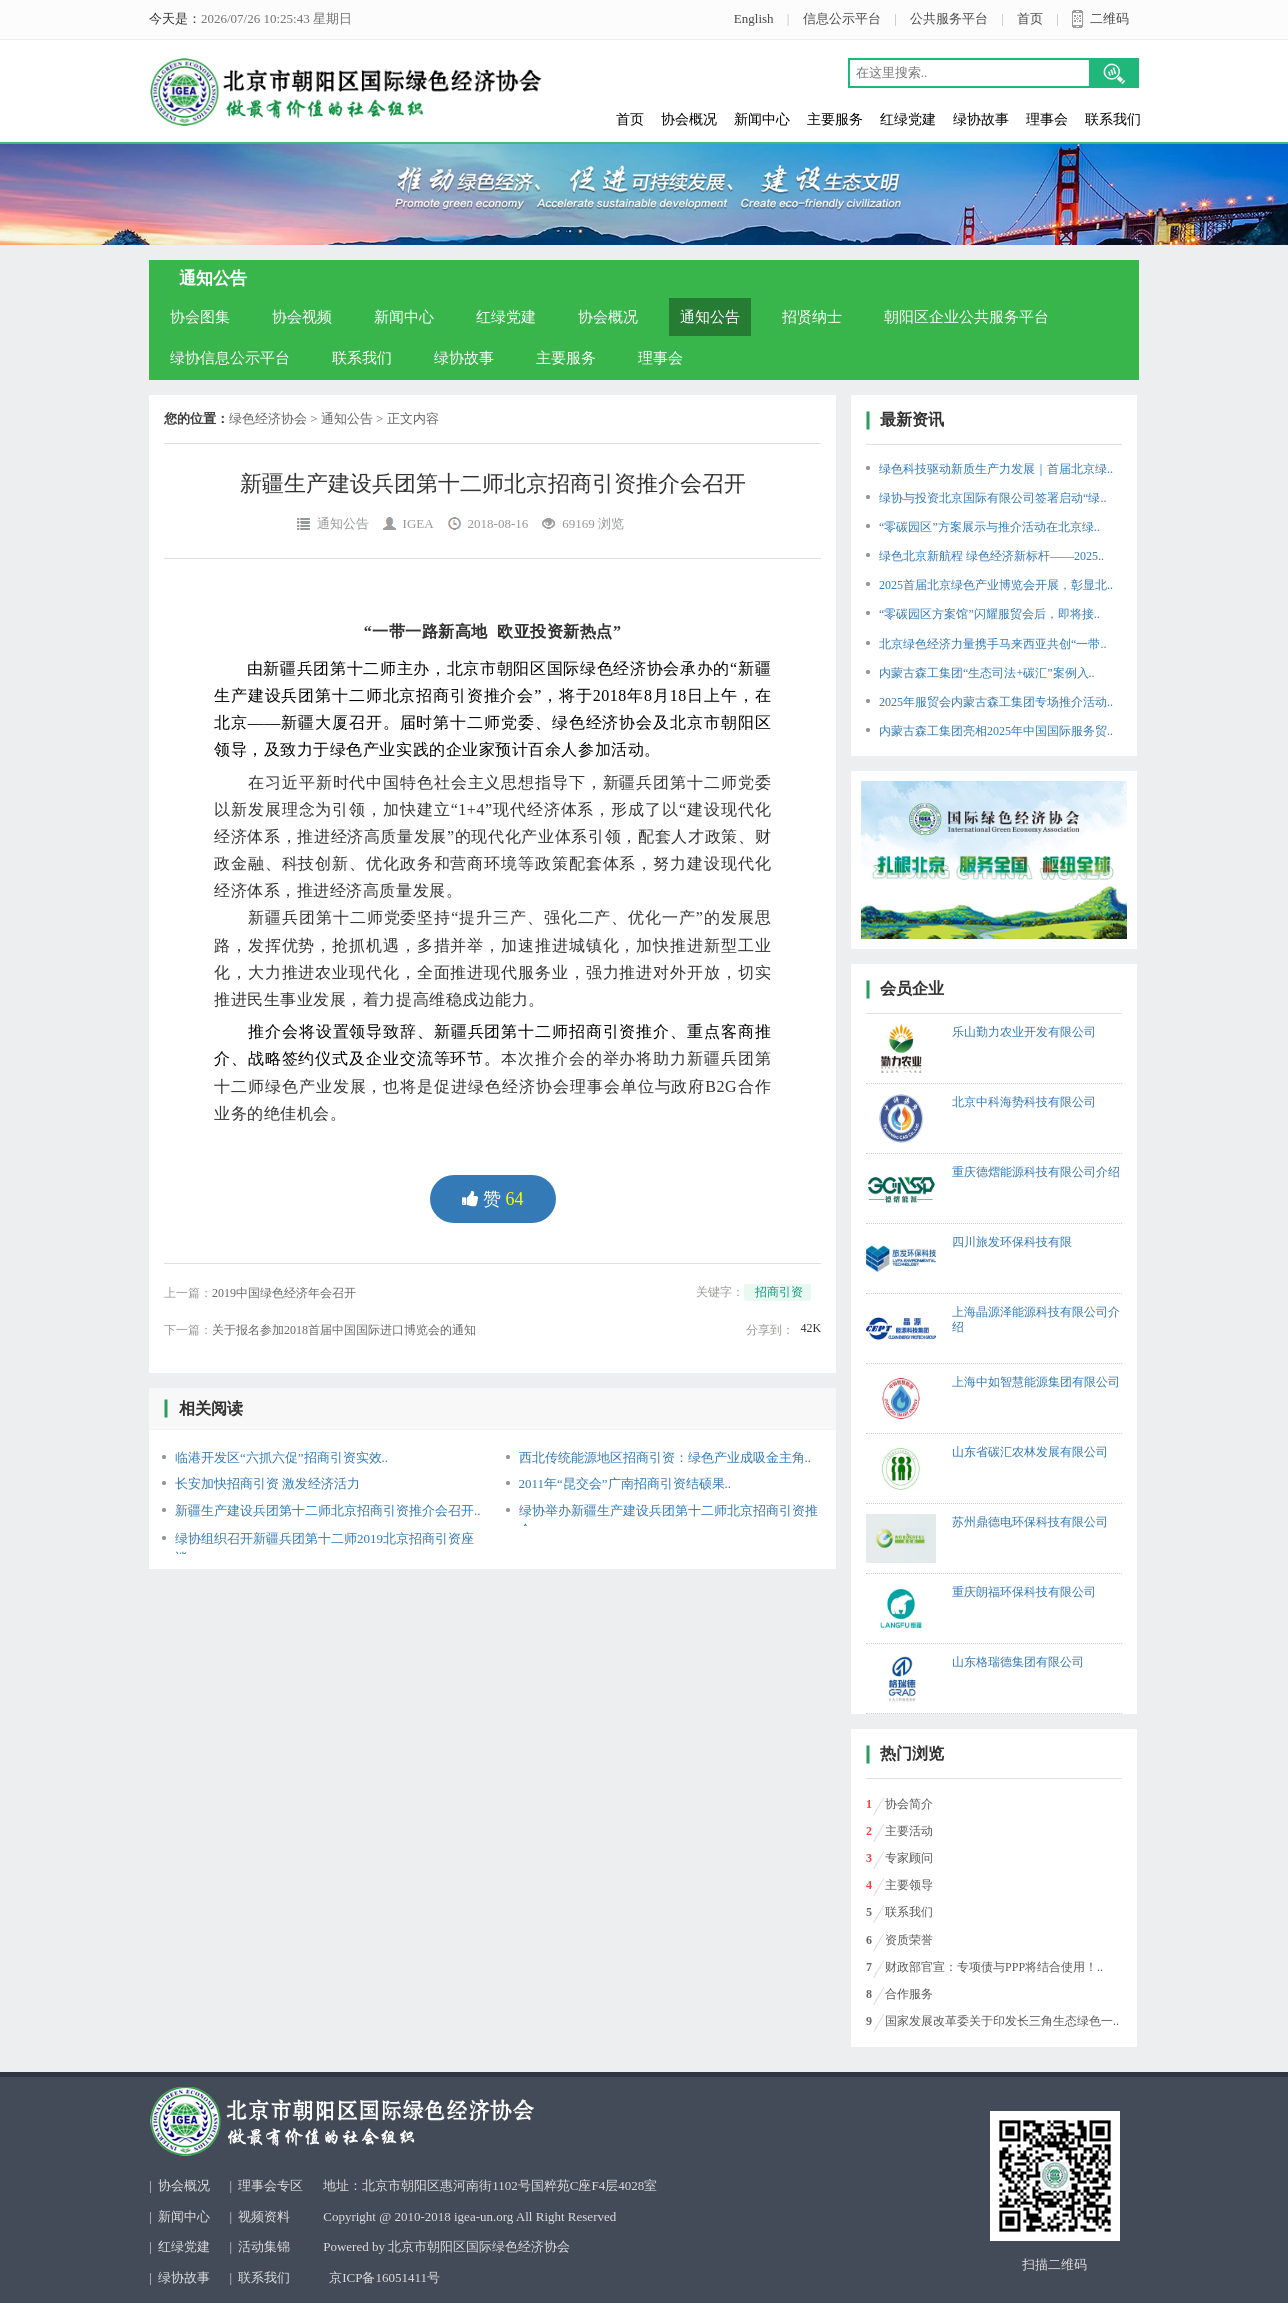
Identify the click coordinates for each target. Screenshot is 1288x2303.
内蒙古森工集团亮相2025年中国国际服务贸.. (996, 731)
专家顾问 (909, 1858)
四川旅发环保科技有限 (1012, 1242)
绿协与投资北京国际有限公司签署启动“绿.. (992, 498)
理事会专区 (270, 2185)
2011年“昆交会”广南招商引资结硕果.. (625, 1483)
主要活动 (909, 1831)
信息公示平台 (842, 18)
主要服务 (835, 119)
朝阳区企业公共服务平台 (966, 317)
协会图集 (200, 317)
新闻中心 (762, 119)
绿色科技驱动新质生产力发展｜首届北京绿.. (996, 469)
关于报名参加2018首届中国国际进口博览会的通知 (344, 1330)
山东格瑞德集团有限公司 (1018, 1662)
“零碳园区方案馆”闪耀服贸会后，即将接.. (989, 614)
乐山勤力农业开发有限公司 (1024, 1032)
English (754, 18)
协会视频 (302, 317)
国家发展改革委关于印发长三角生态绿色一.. (1002, 2021)
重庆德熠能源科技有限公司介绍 (1036, 1172)
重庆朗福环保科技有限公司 (1024, 1592)
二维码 (1109, 18)
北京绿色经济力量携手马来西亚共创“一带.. (992, 644)
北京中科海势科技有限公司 (1024, 1102)
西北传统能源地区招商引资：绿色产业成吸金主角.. (665, 1457)
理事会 (1047, 119)
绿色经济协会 (268, 418)
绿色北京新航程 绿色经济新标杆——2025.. (991, 556)
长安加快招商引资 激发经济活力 (267, 1483)
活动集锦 (264, 2246)
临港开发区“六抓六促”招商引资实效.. (281, 1457)
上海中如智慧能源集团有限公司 (1036, 1382)
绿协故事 (981, 119)
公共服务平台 (949, 18)
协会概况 (689, 119)
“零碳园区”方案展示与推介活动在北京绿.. (989, 527)
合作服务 (909, 1994)
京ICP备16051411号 (384, 2277)
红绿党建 (908, 119)
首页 (1030, 18)
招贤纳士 (812, 317)
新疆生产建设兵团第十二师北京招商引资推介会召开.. (328, 1510)
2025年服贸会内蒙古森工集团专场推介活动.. (996, 702)
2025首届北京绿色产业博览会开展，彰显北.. (996, 585)
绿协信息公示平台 (230, 358)
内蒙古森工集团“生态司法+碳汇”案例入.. (986, 673)
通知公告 (710, 317)
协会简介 (909, 1804)
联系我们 (1113, 119)
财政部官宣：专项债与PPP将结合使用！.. (994, 1967)
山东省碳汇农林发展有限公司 (1030, 1452)
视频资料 (264, 2216)
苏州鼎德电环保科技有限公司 (1030, 1522)
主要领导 (909, 1885)
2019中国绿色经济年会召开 (284, 1293)
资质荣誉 (909, 1940)
